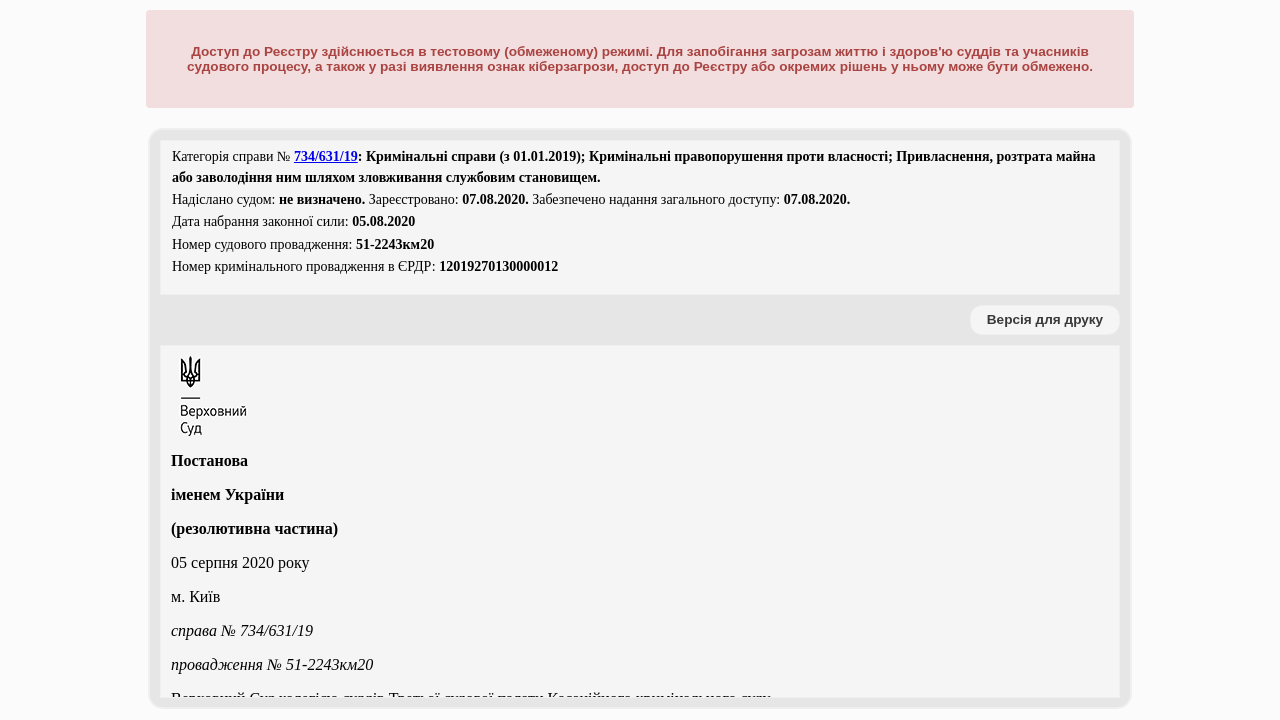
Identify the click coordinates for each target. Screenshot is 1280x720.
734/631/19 (326, 156)
